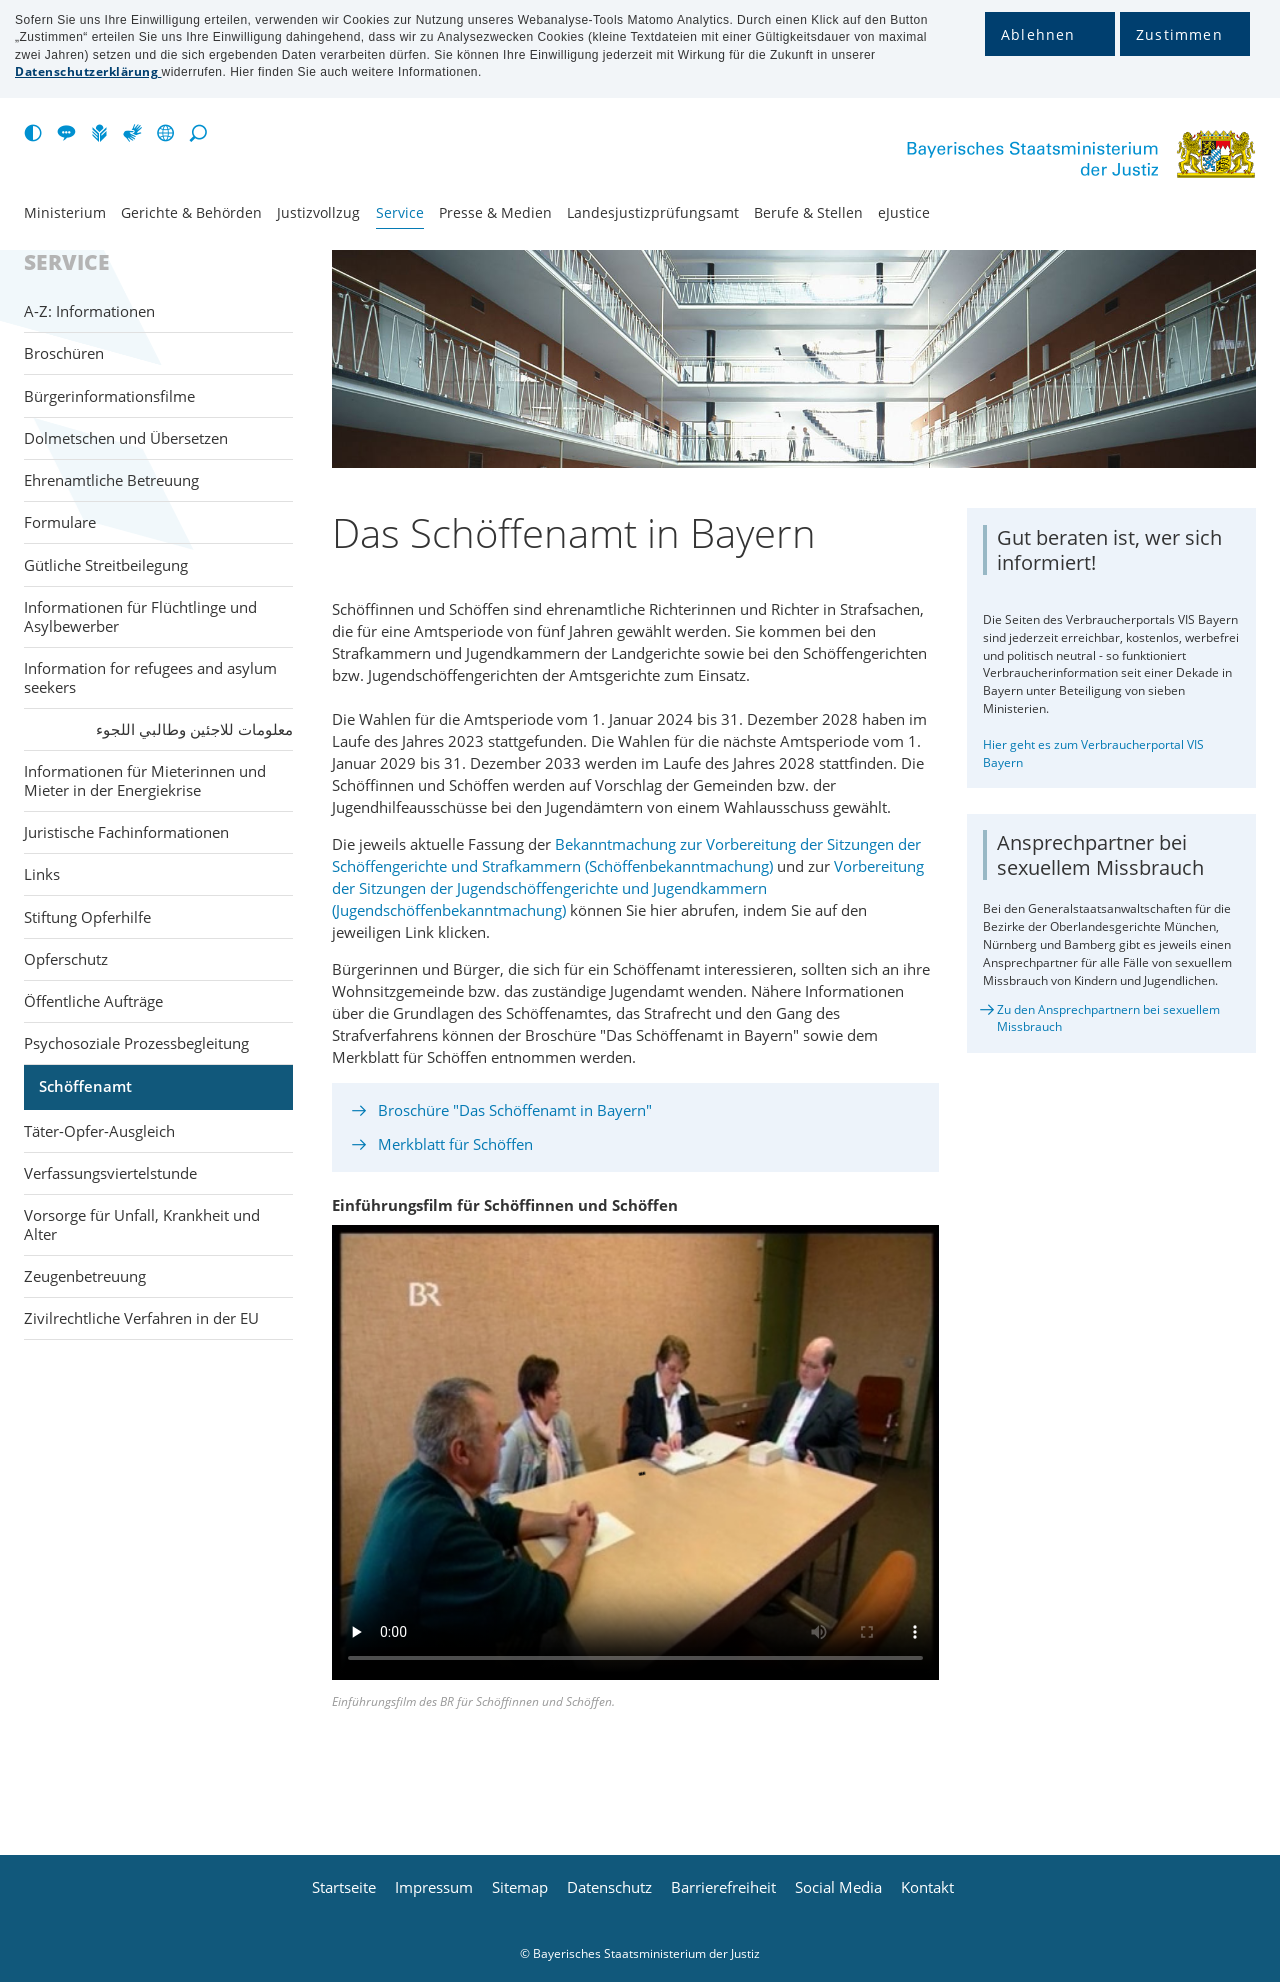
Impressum (434, 1887)
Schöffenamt (85, 1086)
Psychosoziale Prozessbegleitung (136, 1043)
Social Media (838, 1887)
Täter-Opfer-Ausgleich (99, 1131)
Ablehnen (1038, 34)
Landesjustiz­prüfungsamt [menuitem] (653, 213)
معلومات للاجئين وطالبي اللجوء (194, 729)
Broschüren (64, 353)
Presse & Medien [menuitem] (495, 213)
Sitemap (520, 1887)
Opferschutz (66, 959)
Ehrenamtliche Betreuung (111, 480)
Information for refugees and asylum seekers (150, 677)
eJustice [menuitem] (904, 213)
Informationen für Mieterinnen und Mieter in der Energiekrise (145, 780)
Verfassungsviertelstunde (110, 1173)
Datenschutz (609, 1887)
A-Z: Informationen (89, 311)
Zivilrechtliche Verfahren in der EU (141, 1318)
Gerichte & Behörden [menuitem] (191, 213)
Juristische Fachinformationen (126, 832)
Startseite (344, 1887)
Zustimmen (1179, 34)
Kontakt (927, 1887)
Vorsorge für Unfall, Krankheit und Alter (142, 1224)
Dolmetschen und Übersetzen (126, 438)
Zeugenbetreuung (85, 1276)
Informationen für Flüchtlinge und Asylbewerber (140, 616)
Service (67, 263)
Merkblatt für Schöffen (455, 1144)
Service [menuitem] (400, 213)
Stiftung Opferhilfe (87, 917)
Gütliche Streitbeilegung (106, 565)
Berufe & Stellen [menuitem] (808, 213)
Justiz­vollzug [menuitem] (318, 213)
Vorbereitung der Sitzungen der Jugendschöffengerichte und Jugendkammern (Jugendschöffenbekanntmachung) (628, 888)
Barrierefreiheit (723, 1887)
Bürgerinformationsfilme (109, 396)
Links (42, 874)
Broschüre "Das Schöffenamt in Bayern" (515, 1110)
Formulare (60, 522)
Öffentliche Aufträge (93, 1001)
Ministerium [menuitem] (65, 213)
